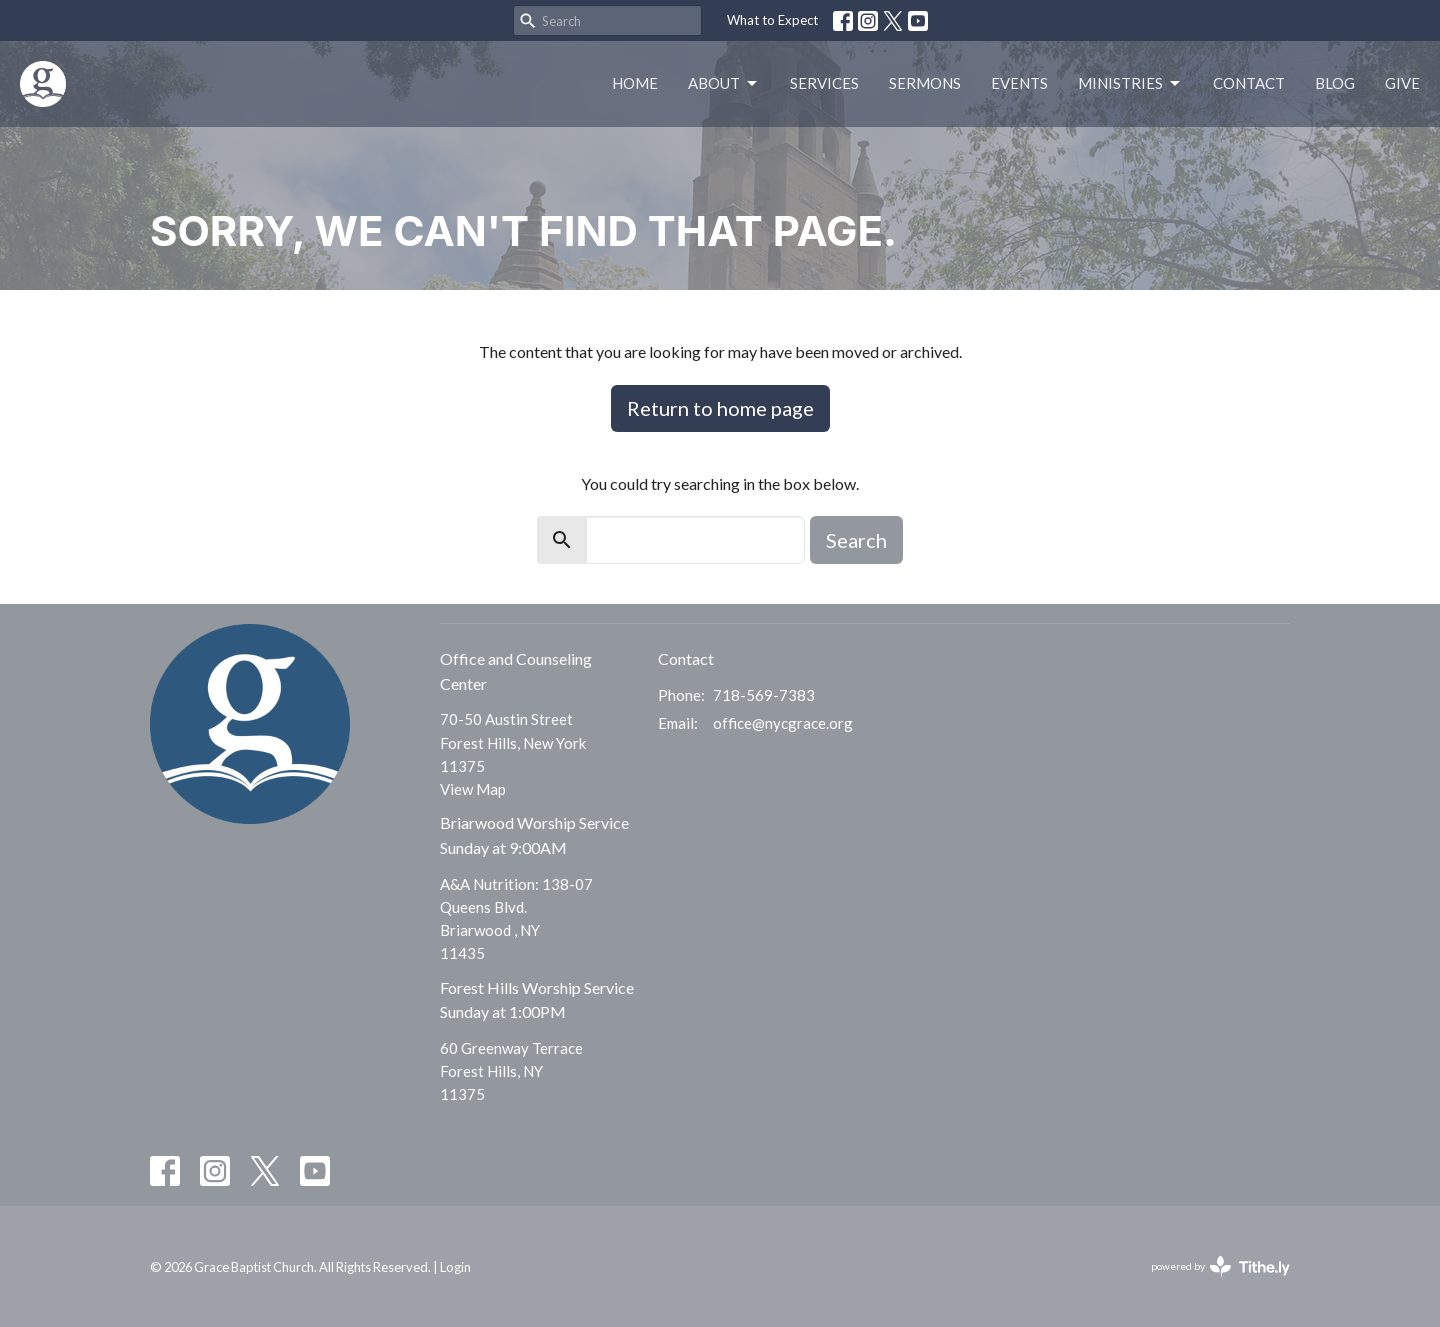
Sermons (925, 83)
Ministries (1130, 84)
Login (455, 1267)
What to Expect (772, 20)
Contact (1249, 83)
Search (856, 540)
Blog (1335, 83)
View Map (473, 789)
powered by (1220, 1266)
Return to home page (720, 408)
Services (824, 83)
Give (1402, 83)
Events (1019, 83)
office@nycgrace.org (783, 723)
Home (635, 83)
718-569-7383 (764, 695)
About (724, 84)
